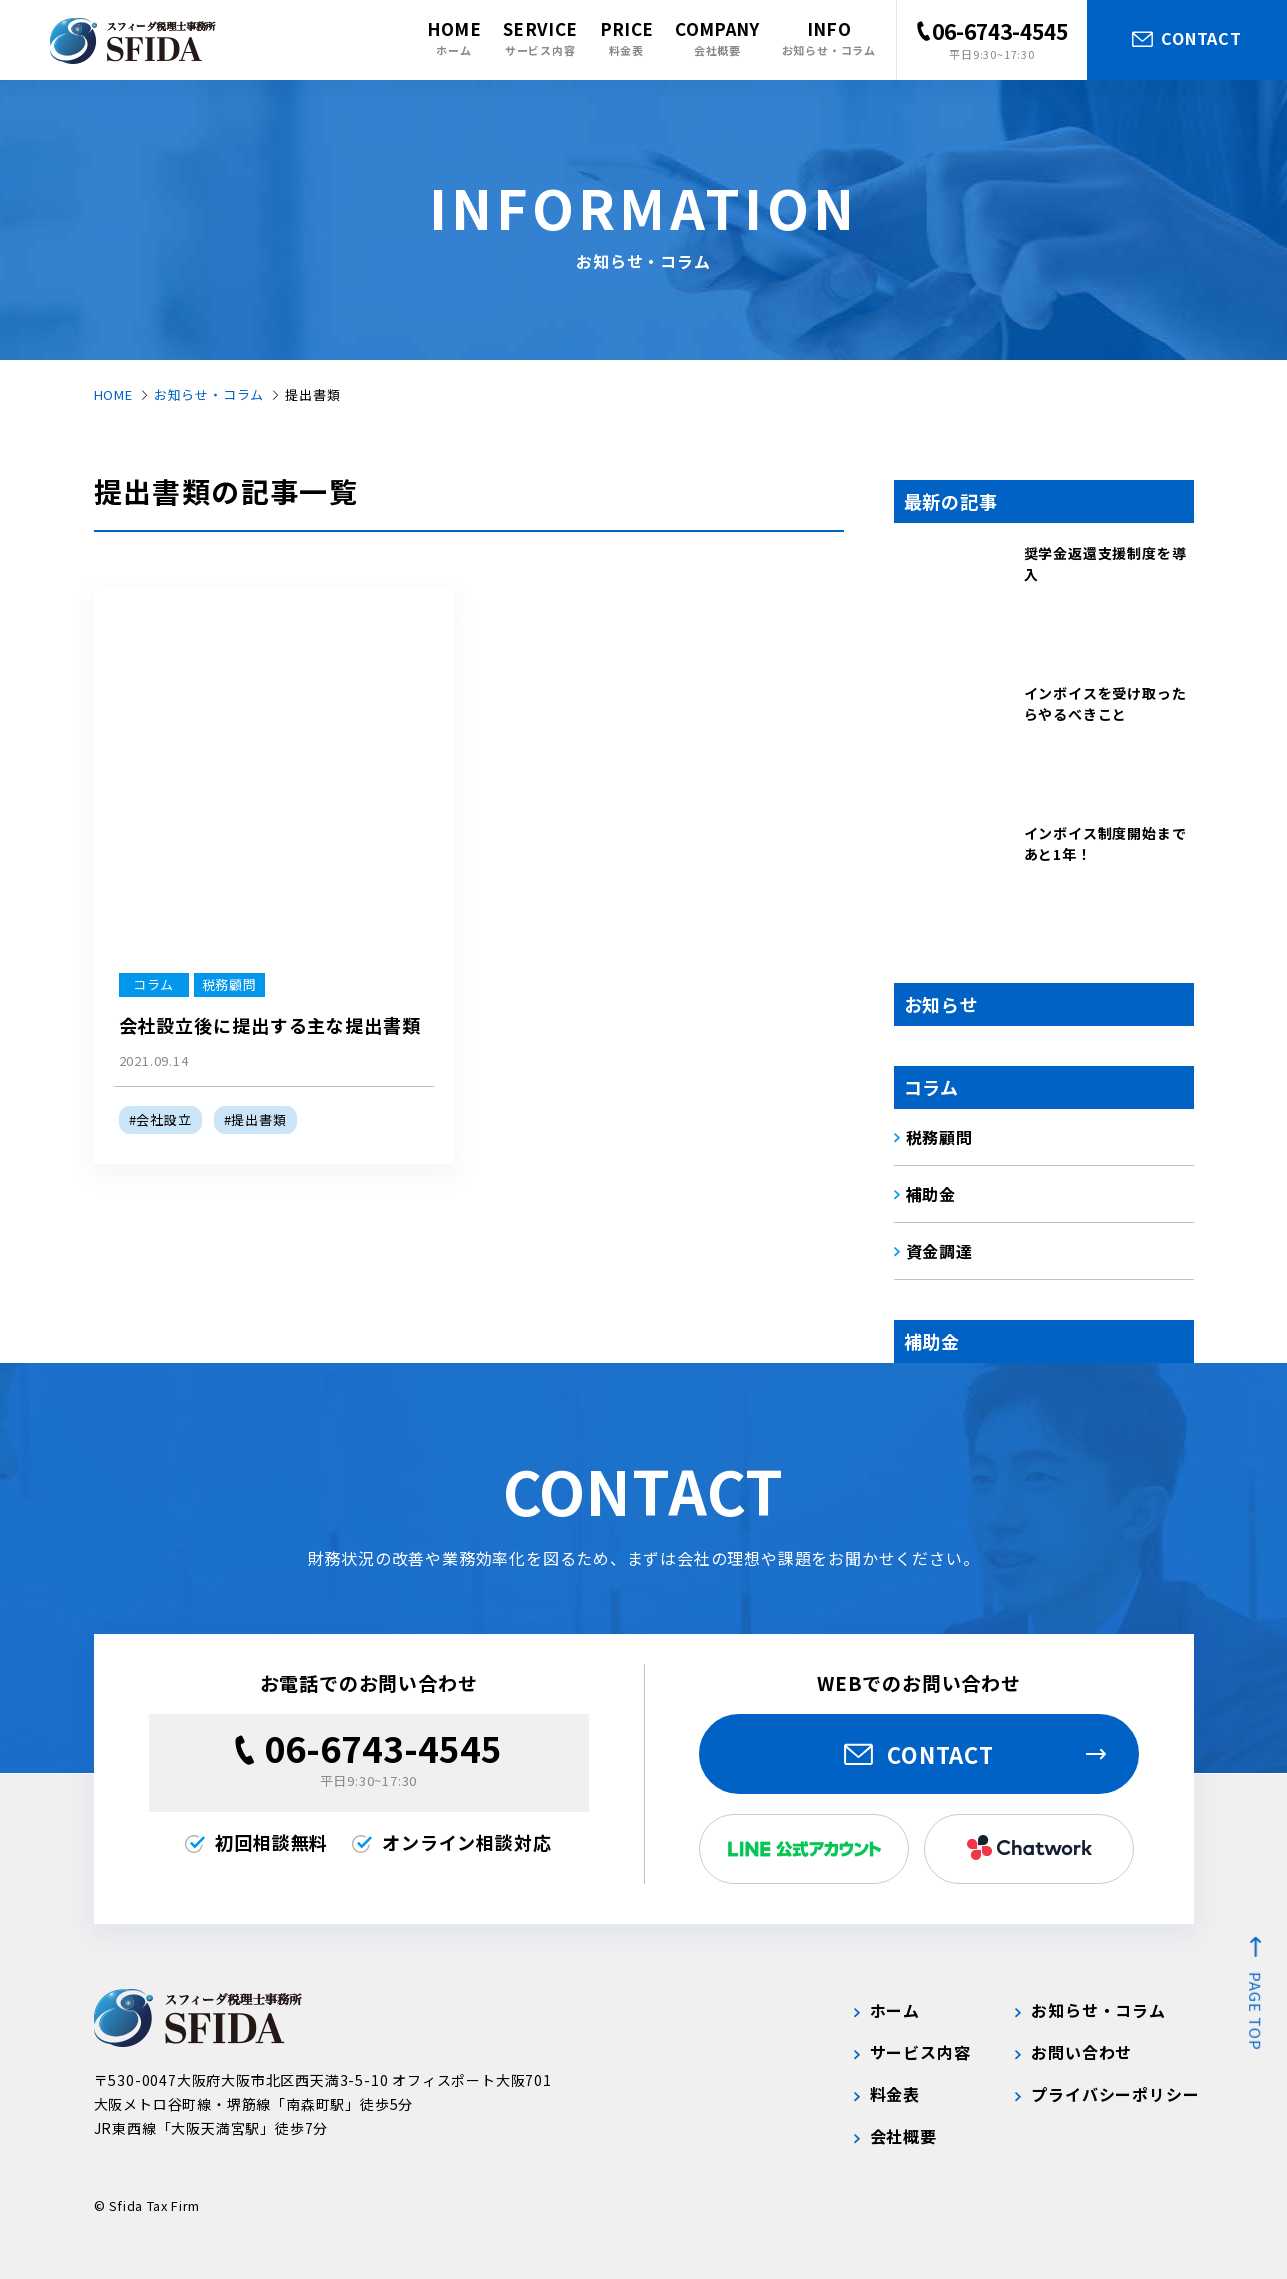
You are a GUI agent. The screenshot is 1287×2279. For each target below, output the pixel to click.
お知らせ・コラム (209, 394)
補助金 (932, 1341)
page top (1255, 2011)
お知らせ (941, 1004)
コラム (931, 1087)
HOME (113, 394)
